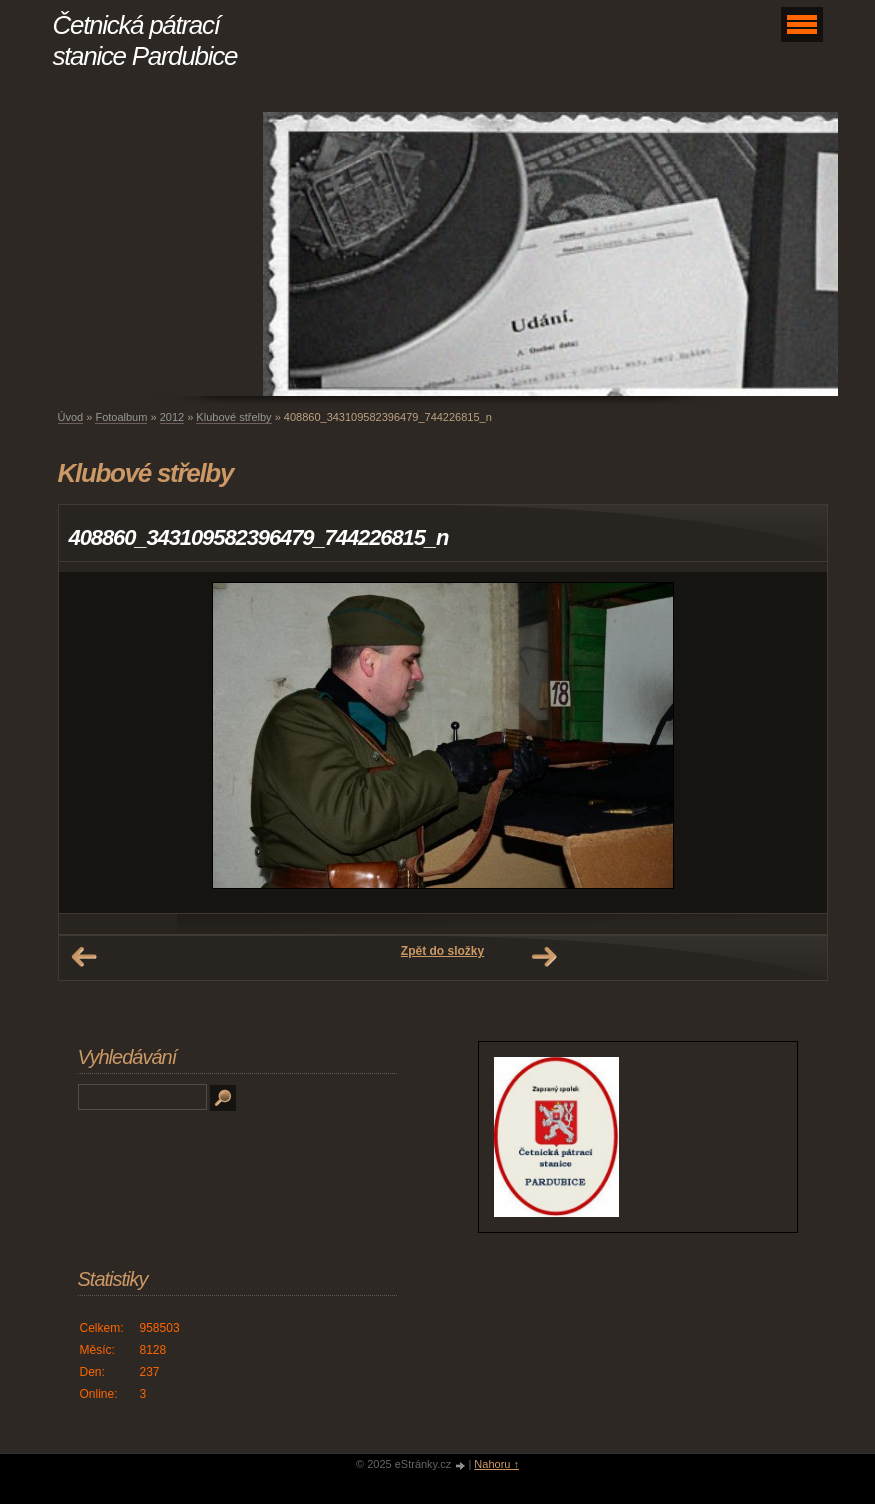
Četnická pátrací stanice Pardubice (145, 40)
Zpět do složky (442, 951)
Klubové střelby (233, 417)
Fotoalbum (121, 417)
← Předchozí (84, 957)
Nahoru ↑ (496, 1464)
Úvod (71, 417)
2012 (172, 417)
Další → (544, 957)
